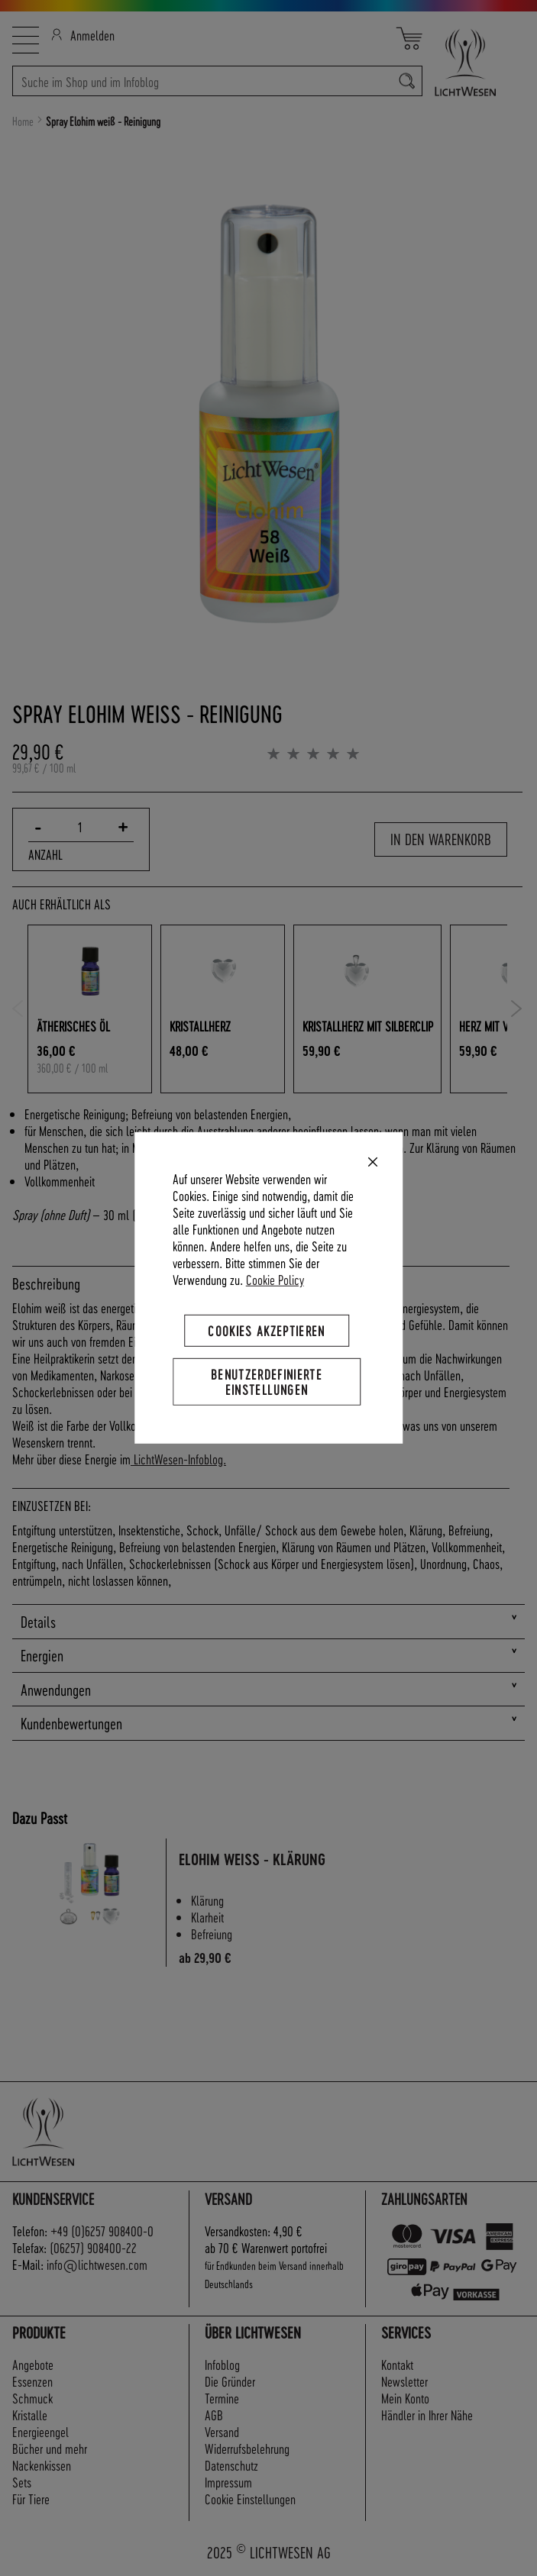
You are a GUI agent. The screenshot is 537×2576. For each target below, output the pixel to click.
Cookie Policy (275, 1279)
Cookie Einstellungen (250, 2498)
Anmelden (83, 35)
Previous (18, 1008)
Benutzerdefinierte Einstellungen (266, 1381)
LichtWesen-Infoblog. (178, 1459)
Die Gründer (230, 2381)
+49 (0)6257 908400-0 (102, 2231)
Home (23, 121)
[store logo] (473, 62)
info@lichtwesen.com (97, 2264)
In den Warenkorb (440, 839)
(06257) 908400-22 (93, 2247)
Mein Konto (405, 2398)
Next (516, 1008)
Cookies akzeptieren (266, 1330)
